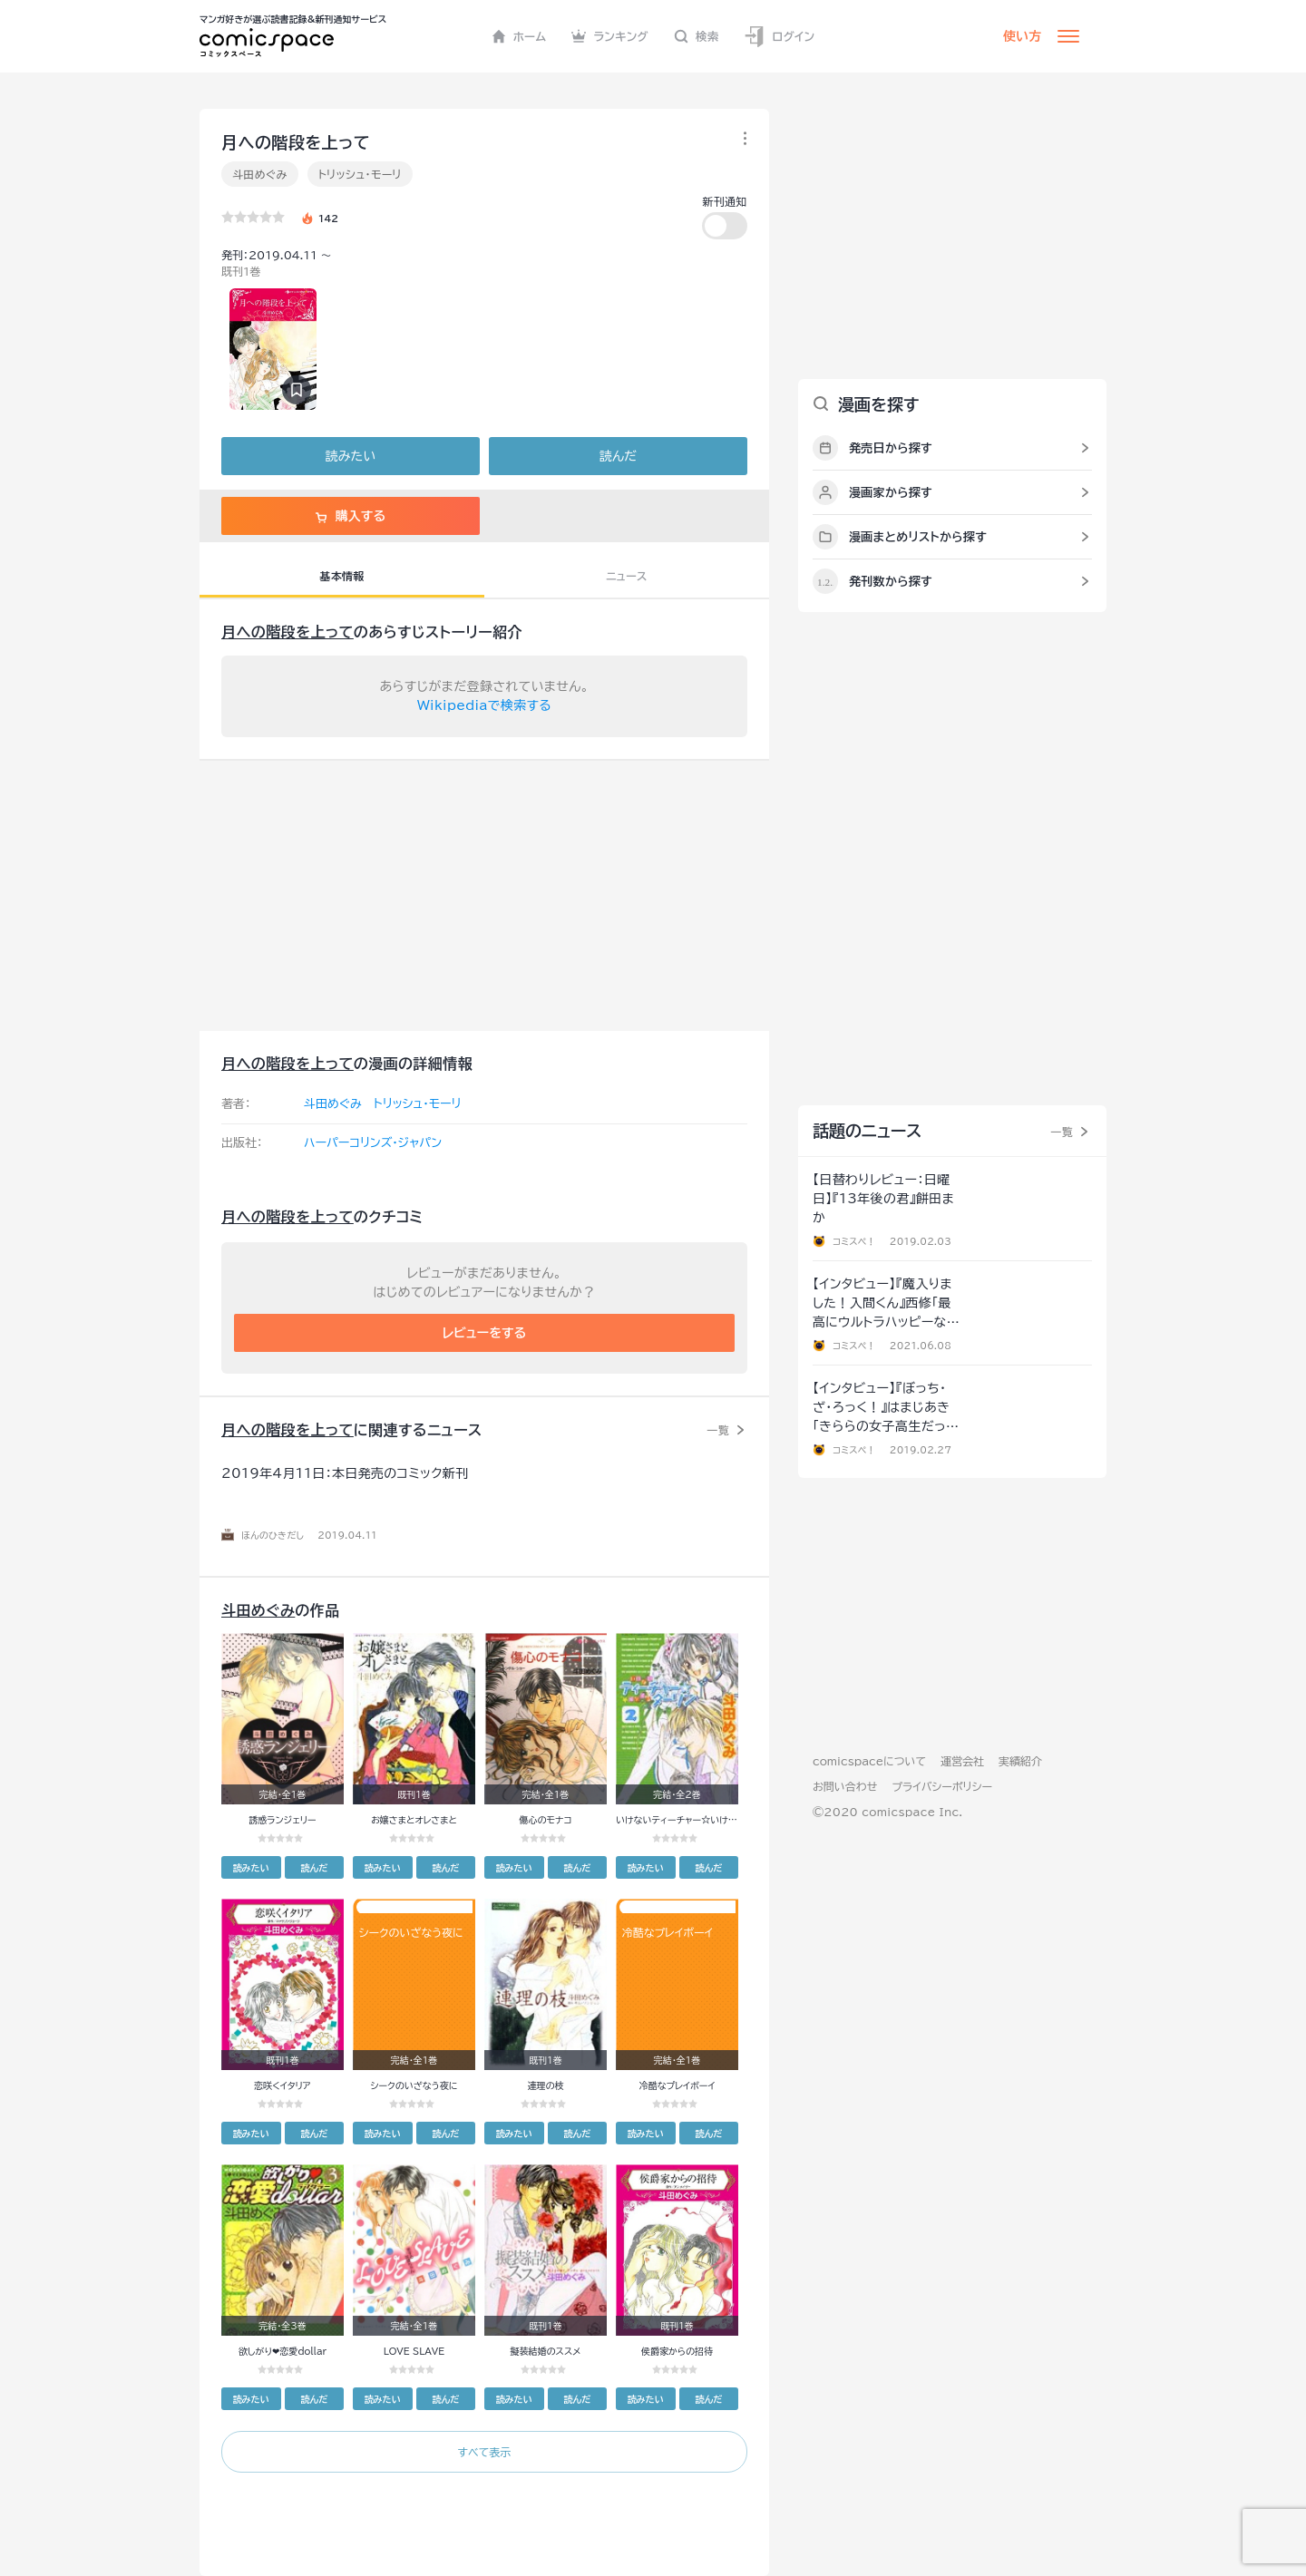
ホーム (519, 36)
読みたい (350, 456)
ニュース (626, 575)
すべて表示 (484, 2451)
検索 (696, 36)
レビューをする (485, 1333)
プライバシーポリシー (942, 1786)
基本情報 (341, 575)
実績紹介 (1020, 1760)
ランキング (609, 36)
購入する (350, 516)
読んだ (618, 456)
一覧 (718, 1429)
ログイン (779, 36)
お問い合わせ (845, 1786)
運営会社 (962, 1760)
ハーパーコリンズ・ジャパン (373, 1143)
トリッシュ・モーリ (360, 174)
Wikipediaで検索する (484, 705)
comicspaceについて (869, 1760)
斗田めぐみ (260, 174)
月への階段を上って (287, 632)
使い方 (1022, 36)
